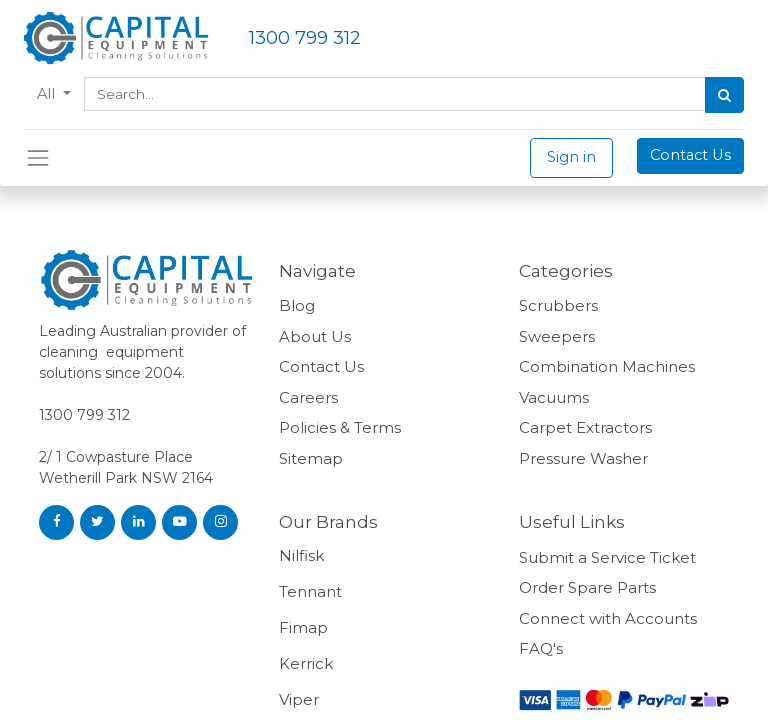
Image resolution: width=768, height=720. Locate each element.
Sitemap (311, 458)
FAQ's (541, 648)
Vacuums (554, 397)
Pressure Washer (583, 458)
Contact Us (690, 155)
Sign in (571, 157)
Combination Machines (607, 366)
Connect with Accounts (608, 618)
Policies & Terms (342, 427)
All (48, 94)
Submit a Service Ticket (607, 557)
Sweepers (557, 336)
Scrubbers (558, 305)
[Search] (724, 95)
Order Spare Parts (587, 587)
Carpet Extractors (585, 427)
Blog (297, 305)
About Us (315, 336)
